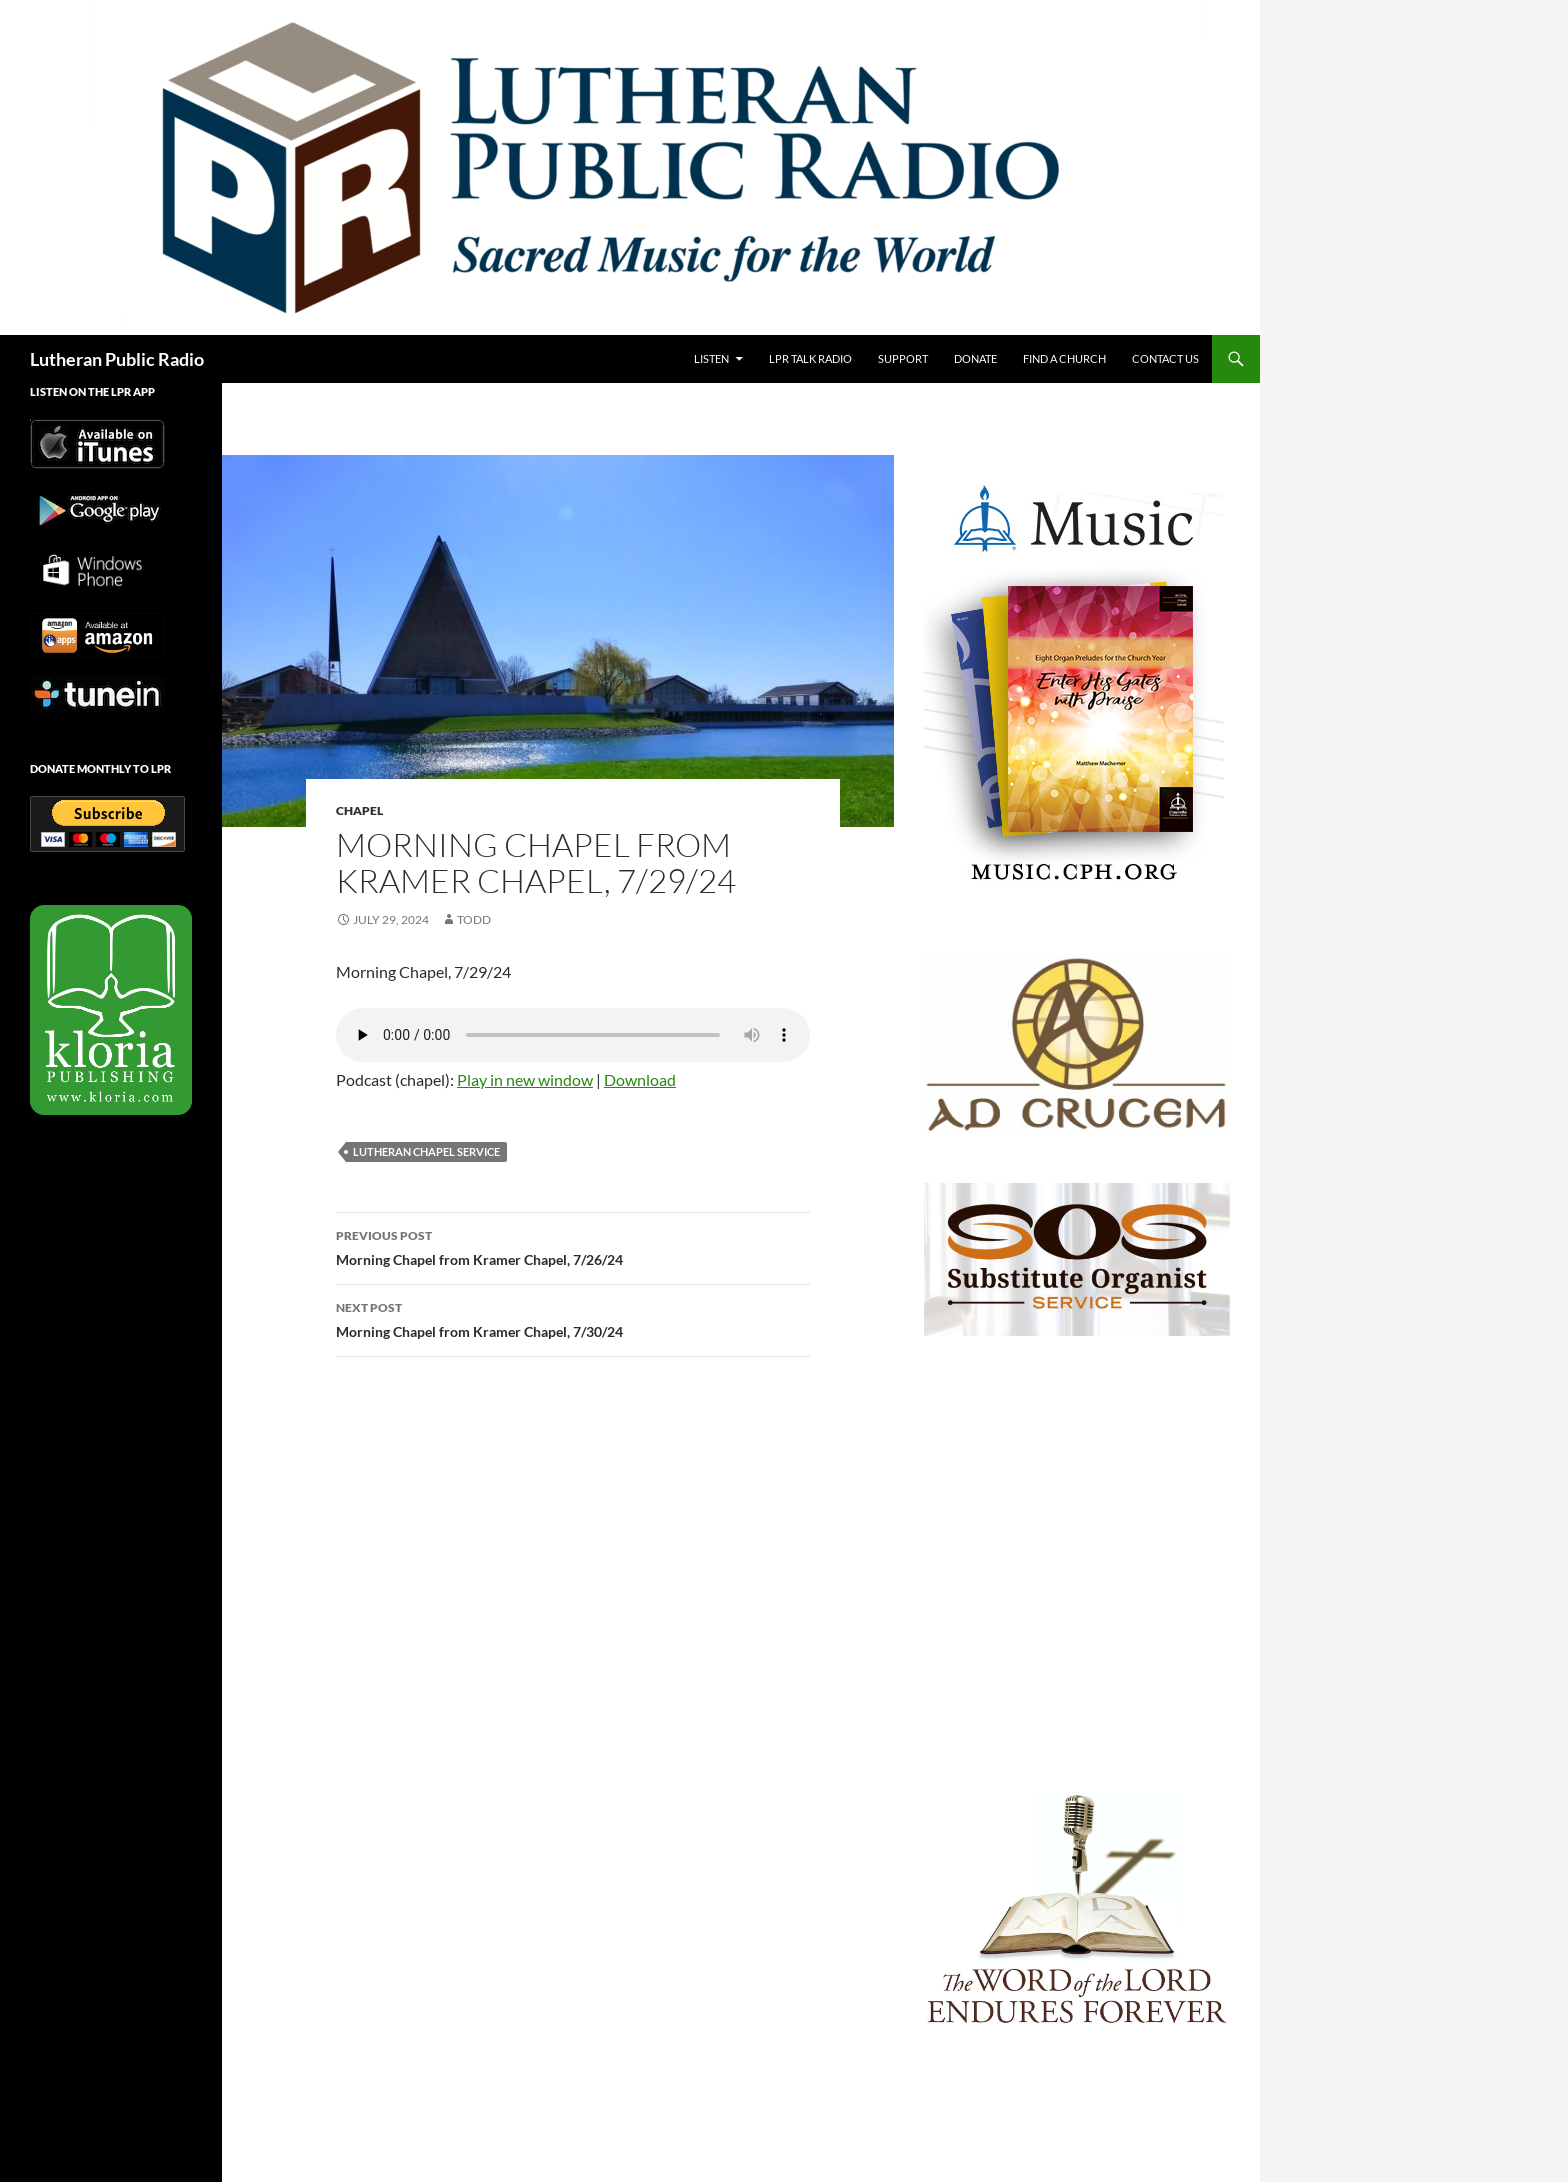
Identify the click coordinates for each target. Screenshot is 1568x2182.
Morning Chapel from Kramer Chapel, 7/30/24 (573, 1318)
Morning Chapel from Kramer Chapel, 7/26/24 (573, 1246)
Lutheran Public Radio (117, 359)
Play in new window (525, 1079)
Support (903, 358)
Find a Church (1064, 358)
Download (640, 1079)
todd (474, 919)
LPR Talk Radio (810, 358)
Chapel (359, 810)
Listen (711, 358)
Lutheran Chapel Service (426, 1151)
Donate (975, 358)
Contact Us (1165, 358)
